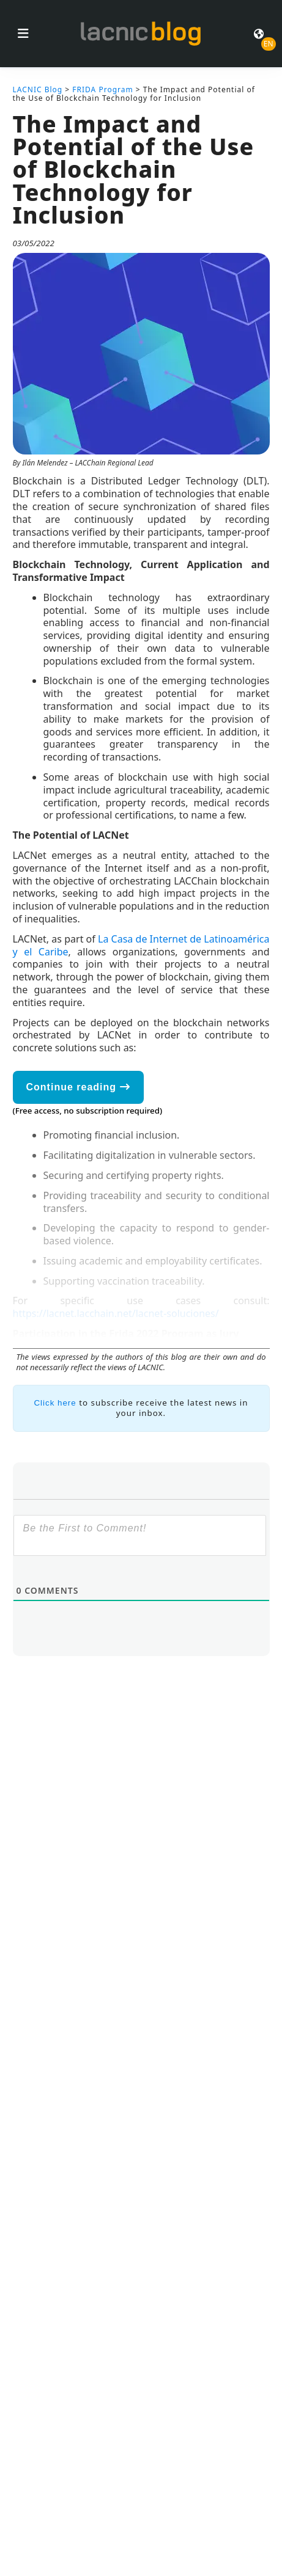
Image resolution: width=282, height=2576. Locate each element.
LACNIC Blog (38, 89)
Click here (55, 1402)
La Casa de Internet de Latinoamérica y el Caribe (141, 945)
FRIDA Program (102, 89)
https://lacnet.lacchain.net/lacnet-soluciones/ (116, 1313)
